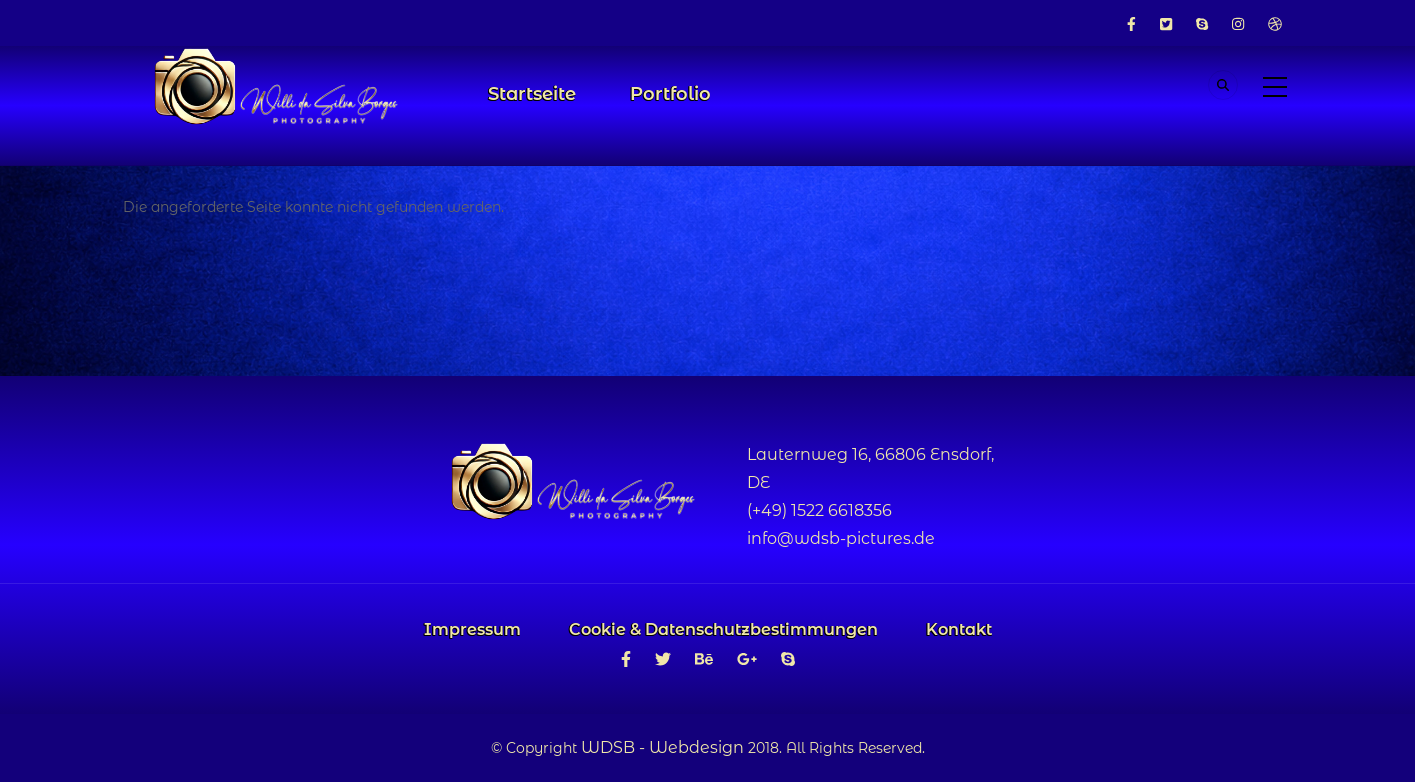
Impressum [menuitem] (472, 629)
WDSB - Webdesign (662, 747)
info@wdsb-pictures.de (841, 538)
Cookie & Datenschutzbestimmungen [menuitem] (723, 629)
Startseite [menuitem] (532, 94)
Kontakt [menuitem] (959, 629)
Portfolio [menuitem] (670, 94)
